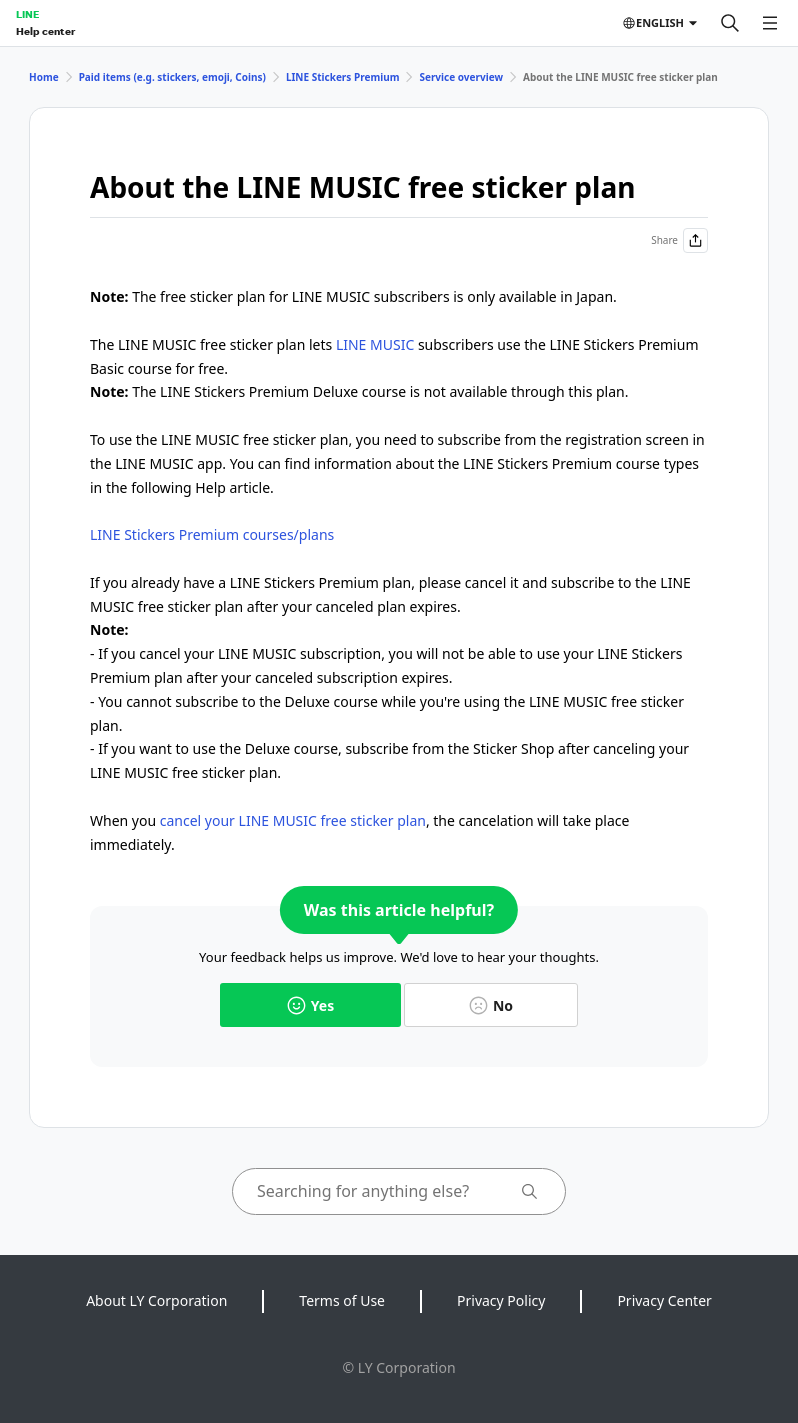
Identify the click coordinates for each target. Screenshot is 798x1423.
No (491, 1005)
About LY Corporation (156, 1300)
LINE (27, 14)
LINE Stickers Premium (343, 77)
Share (679, 240)
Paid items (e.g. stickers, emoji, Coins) (172, 77)
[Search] (730, 23)
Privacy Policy (501, 1300)
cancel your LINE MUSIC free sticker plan (293, 820)
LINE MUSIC (375, 344)
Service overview (461, 77)
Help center (45, 31)
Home (44, 77)
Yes (310, 1005)
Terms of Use (342, 1300)
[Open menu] (770, 23)
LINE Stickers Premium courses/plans (212, 534)
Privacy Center (664, 1300)
